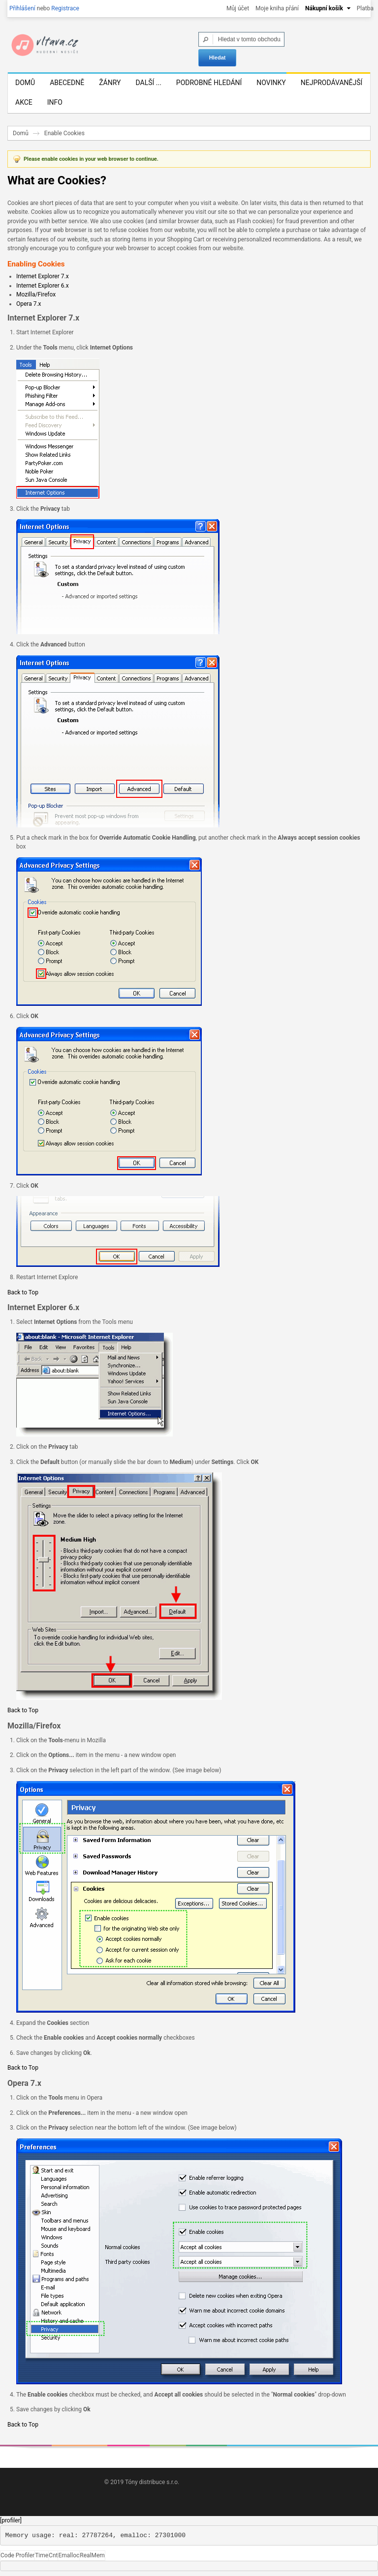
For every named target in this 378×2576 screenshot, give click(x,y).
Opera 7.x (28, 303)
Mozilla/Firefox (36, 294)
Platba (365, 8)
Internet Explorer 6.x (42, 285)
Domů (21, 133)
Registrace (65, 8)
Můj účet (237, 8)
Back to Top (22, 1292)
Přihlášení (22, 8)
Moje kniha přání (277, 8)
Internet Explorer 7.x (42, 276)
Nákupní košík (324, 8)
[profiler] (11, 2520)
